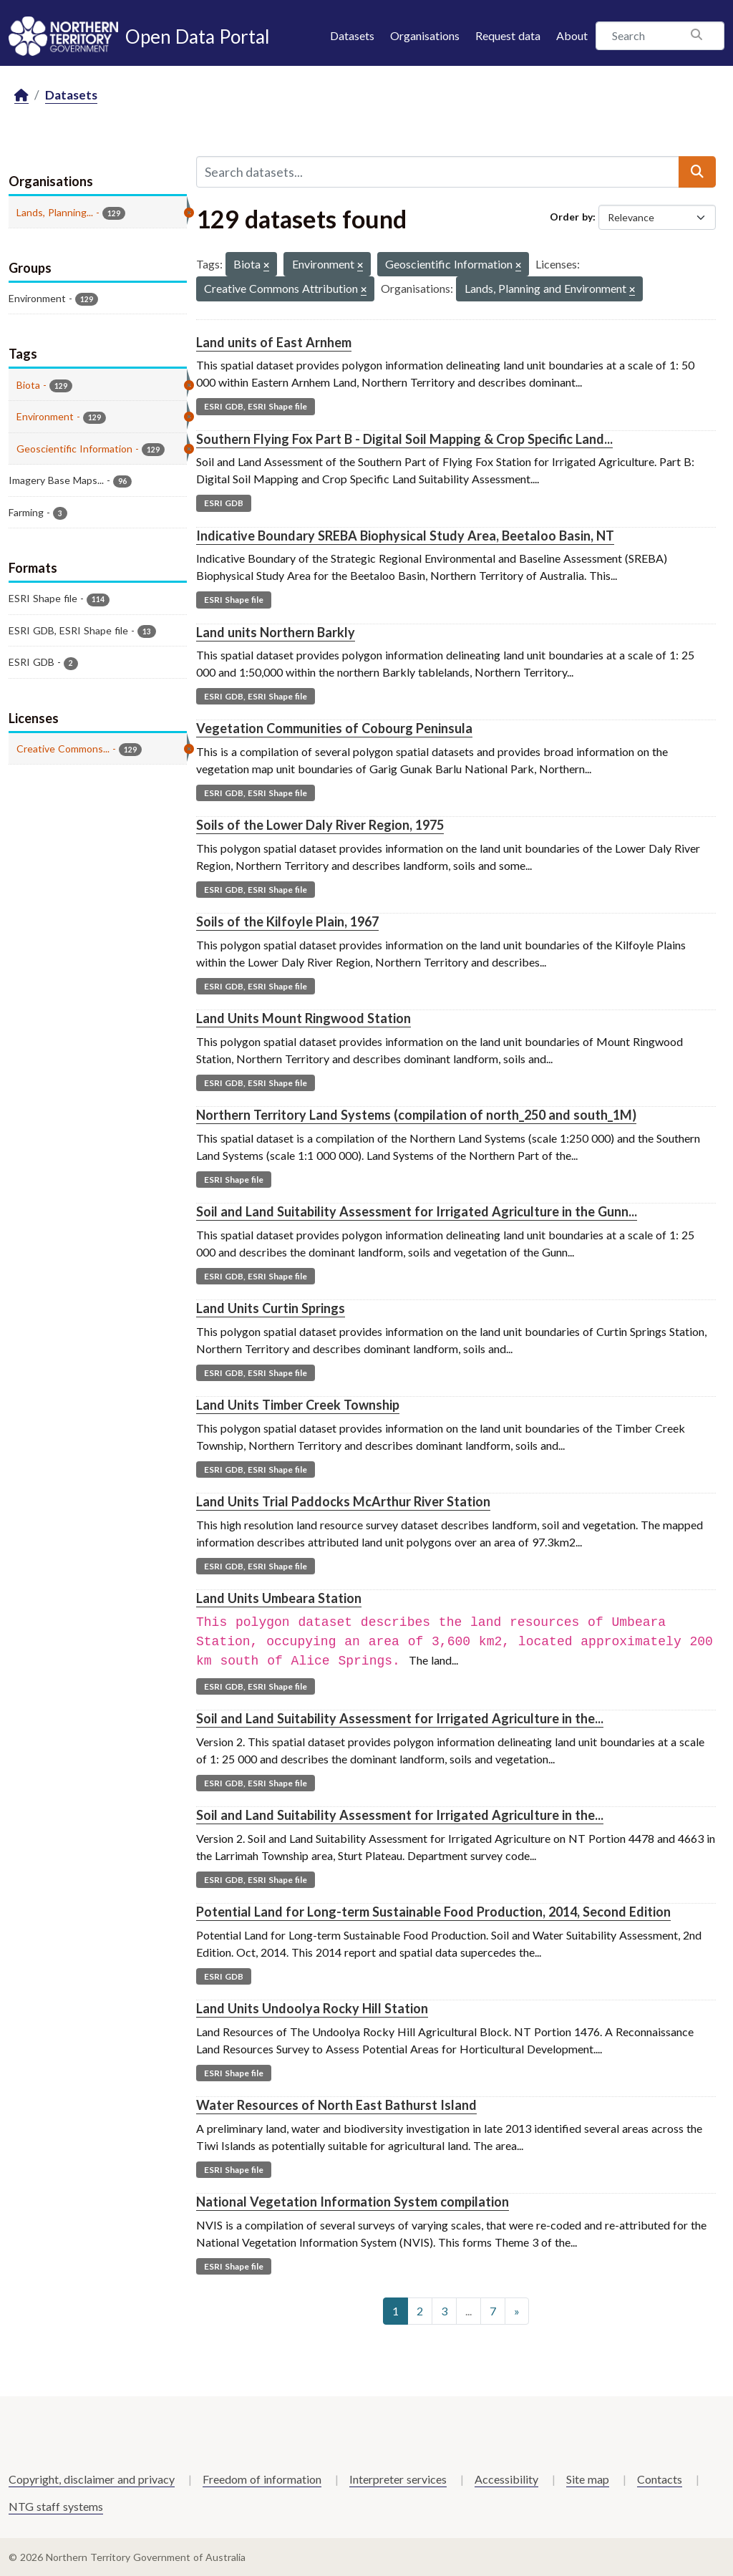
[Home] (21, 95)
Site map (587, 2479)
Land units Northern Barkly (275, 632)
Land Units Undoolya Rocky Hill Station (312, 2008)
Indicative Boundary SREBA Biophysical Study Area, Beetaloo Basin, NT (405, 535)
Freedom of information (262, 2479)
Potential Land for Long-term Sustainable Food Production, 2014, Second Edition (433, 1911)
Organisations (425, 35)
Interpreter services (398, 2479)
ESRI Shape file (233, 599)
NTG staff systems (56, 2506)
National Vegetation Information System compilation (352, 2201)
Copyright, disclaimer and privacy (92, 2479)
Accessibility (506, 2479)
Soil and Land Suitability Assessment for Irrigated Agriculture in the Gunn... (416, 1211)
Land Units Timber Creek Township (297, 1405)
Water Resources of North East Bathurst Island (336, 2105)
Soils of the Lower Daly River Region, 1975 (320, 825)
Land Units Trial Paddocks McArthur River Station (343, 1501)
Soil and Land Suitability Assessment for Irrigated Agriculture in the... (399, 1718)
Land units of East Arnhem (273, 342)
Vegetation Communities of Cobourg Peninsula (334, 728)
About (572, 35)
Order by (571, 216)
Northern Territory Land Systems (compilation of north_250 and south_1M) (416, 1115)
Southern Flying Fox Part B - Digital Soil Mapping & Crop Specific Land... (404, 439)
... (468, 2311)
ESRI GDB (223, 503)
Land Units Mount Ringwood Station (303, 1018)
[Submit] (697, 172)
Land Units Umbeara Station (278, 1598)
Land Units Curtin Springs (270, 1308)
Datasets (352, 35)
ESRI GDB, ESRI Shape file (255, 406)
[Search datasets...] (437, 172)
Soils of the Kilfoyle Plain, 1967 (287, 921)
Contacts (659, 2479)
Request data (507, 35)
